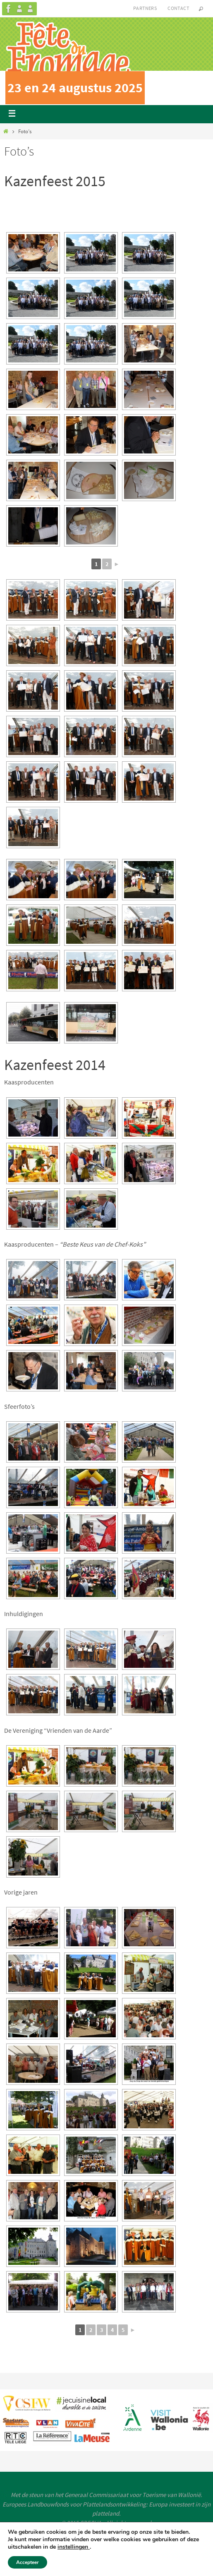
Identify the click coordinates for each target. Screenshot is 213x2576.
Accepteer (27, 2562)
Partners (145, 8)
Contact (178, 8)
